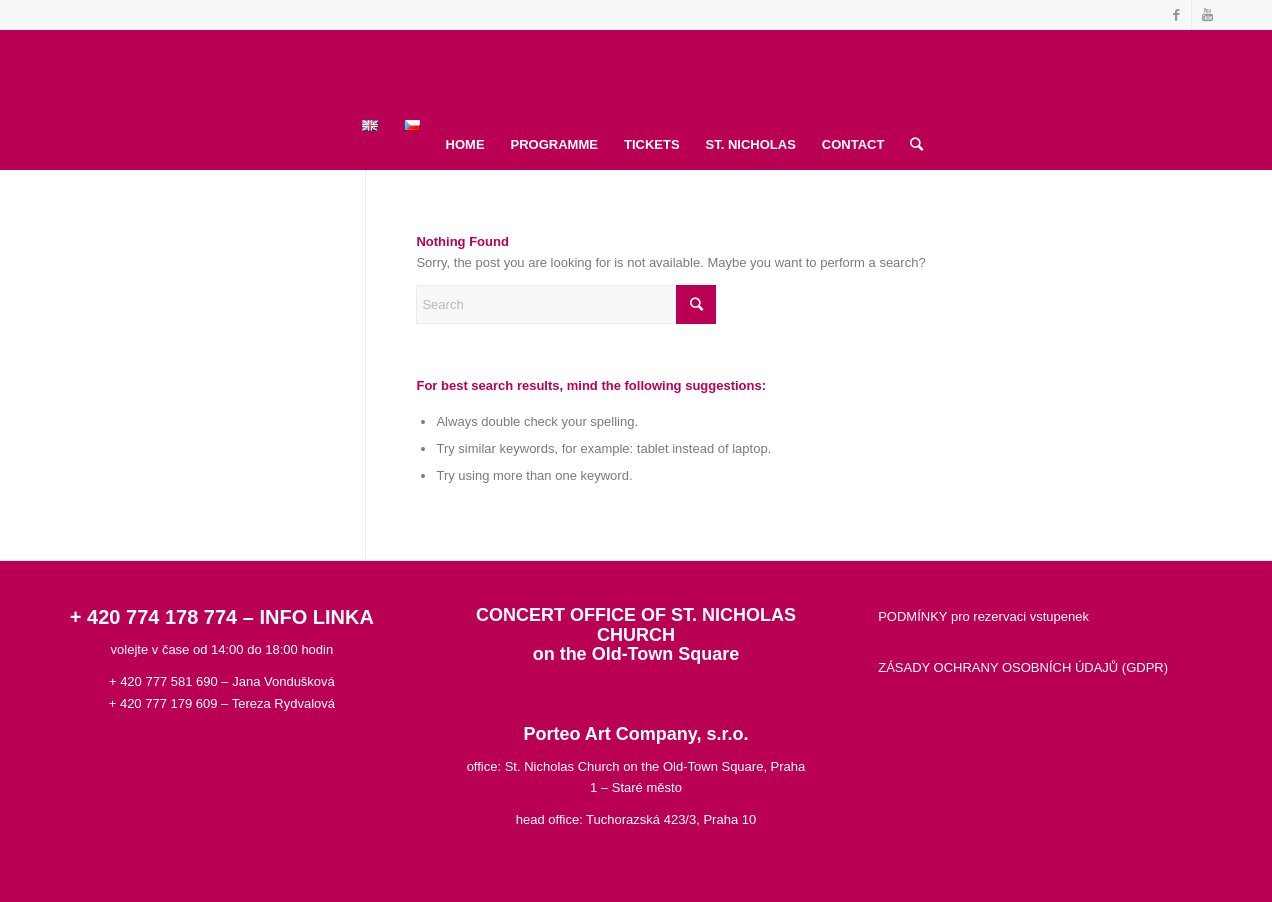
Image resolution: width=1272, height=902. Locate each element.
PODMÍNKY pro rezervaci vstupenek (983, 616)
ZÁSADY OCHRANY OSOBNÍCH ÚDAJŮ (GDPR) (1023, 667)
